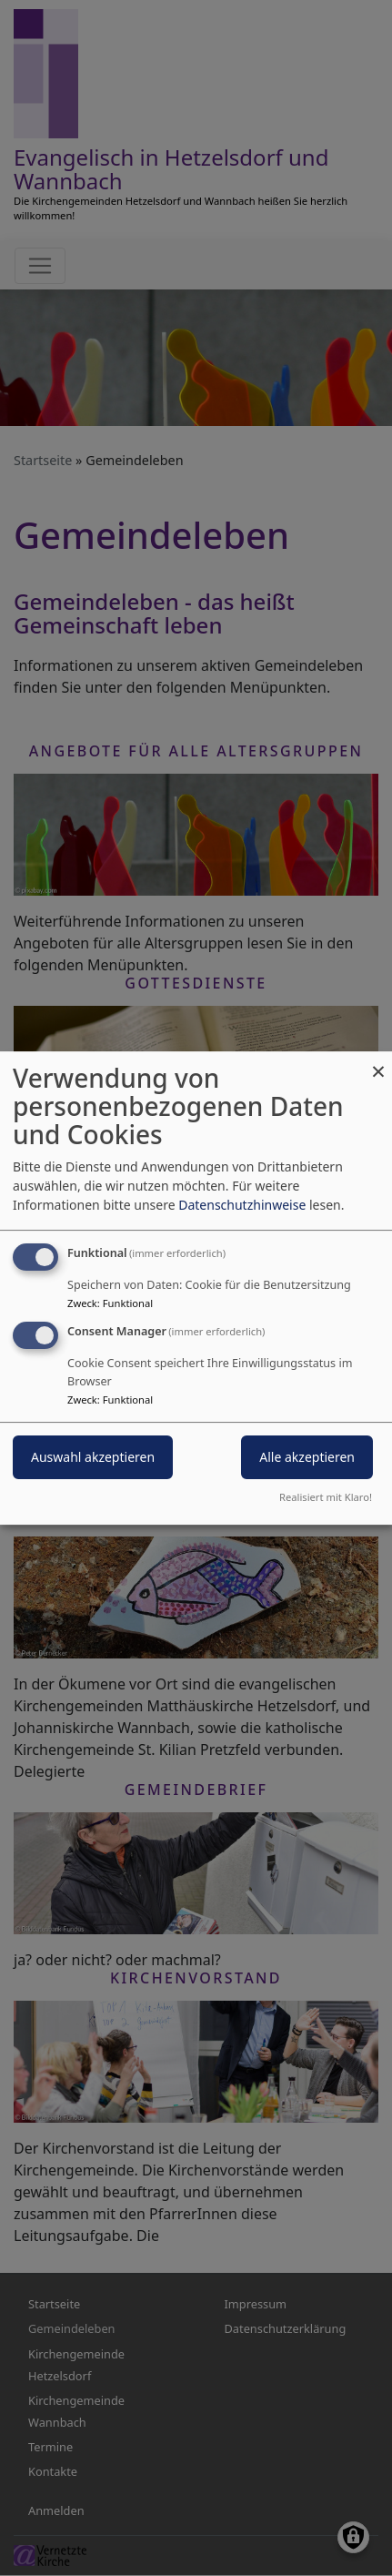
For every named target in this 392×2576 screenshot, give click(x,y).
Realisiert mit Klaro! (325, 1497)
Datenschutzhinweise (242, 1204)
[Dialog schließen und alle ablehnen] (378, 1062)
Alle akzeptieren (307, 1456)
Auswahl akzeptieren (93, 1456)
